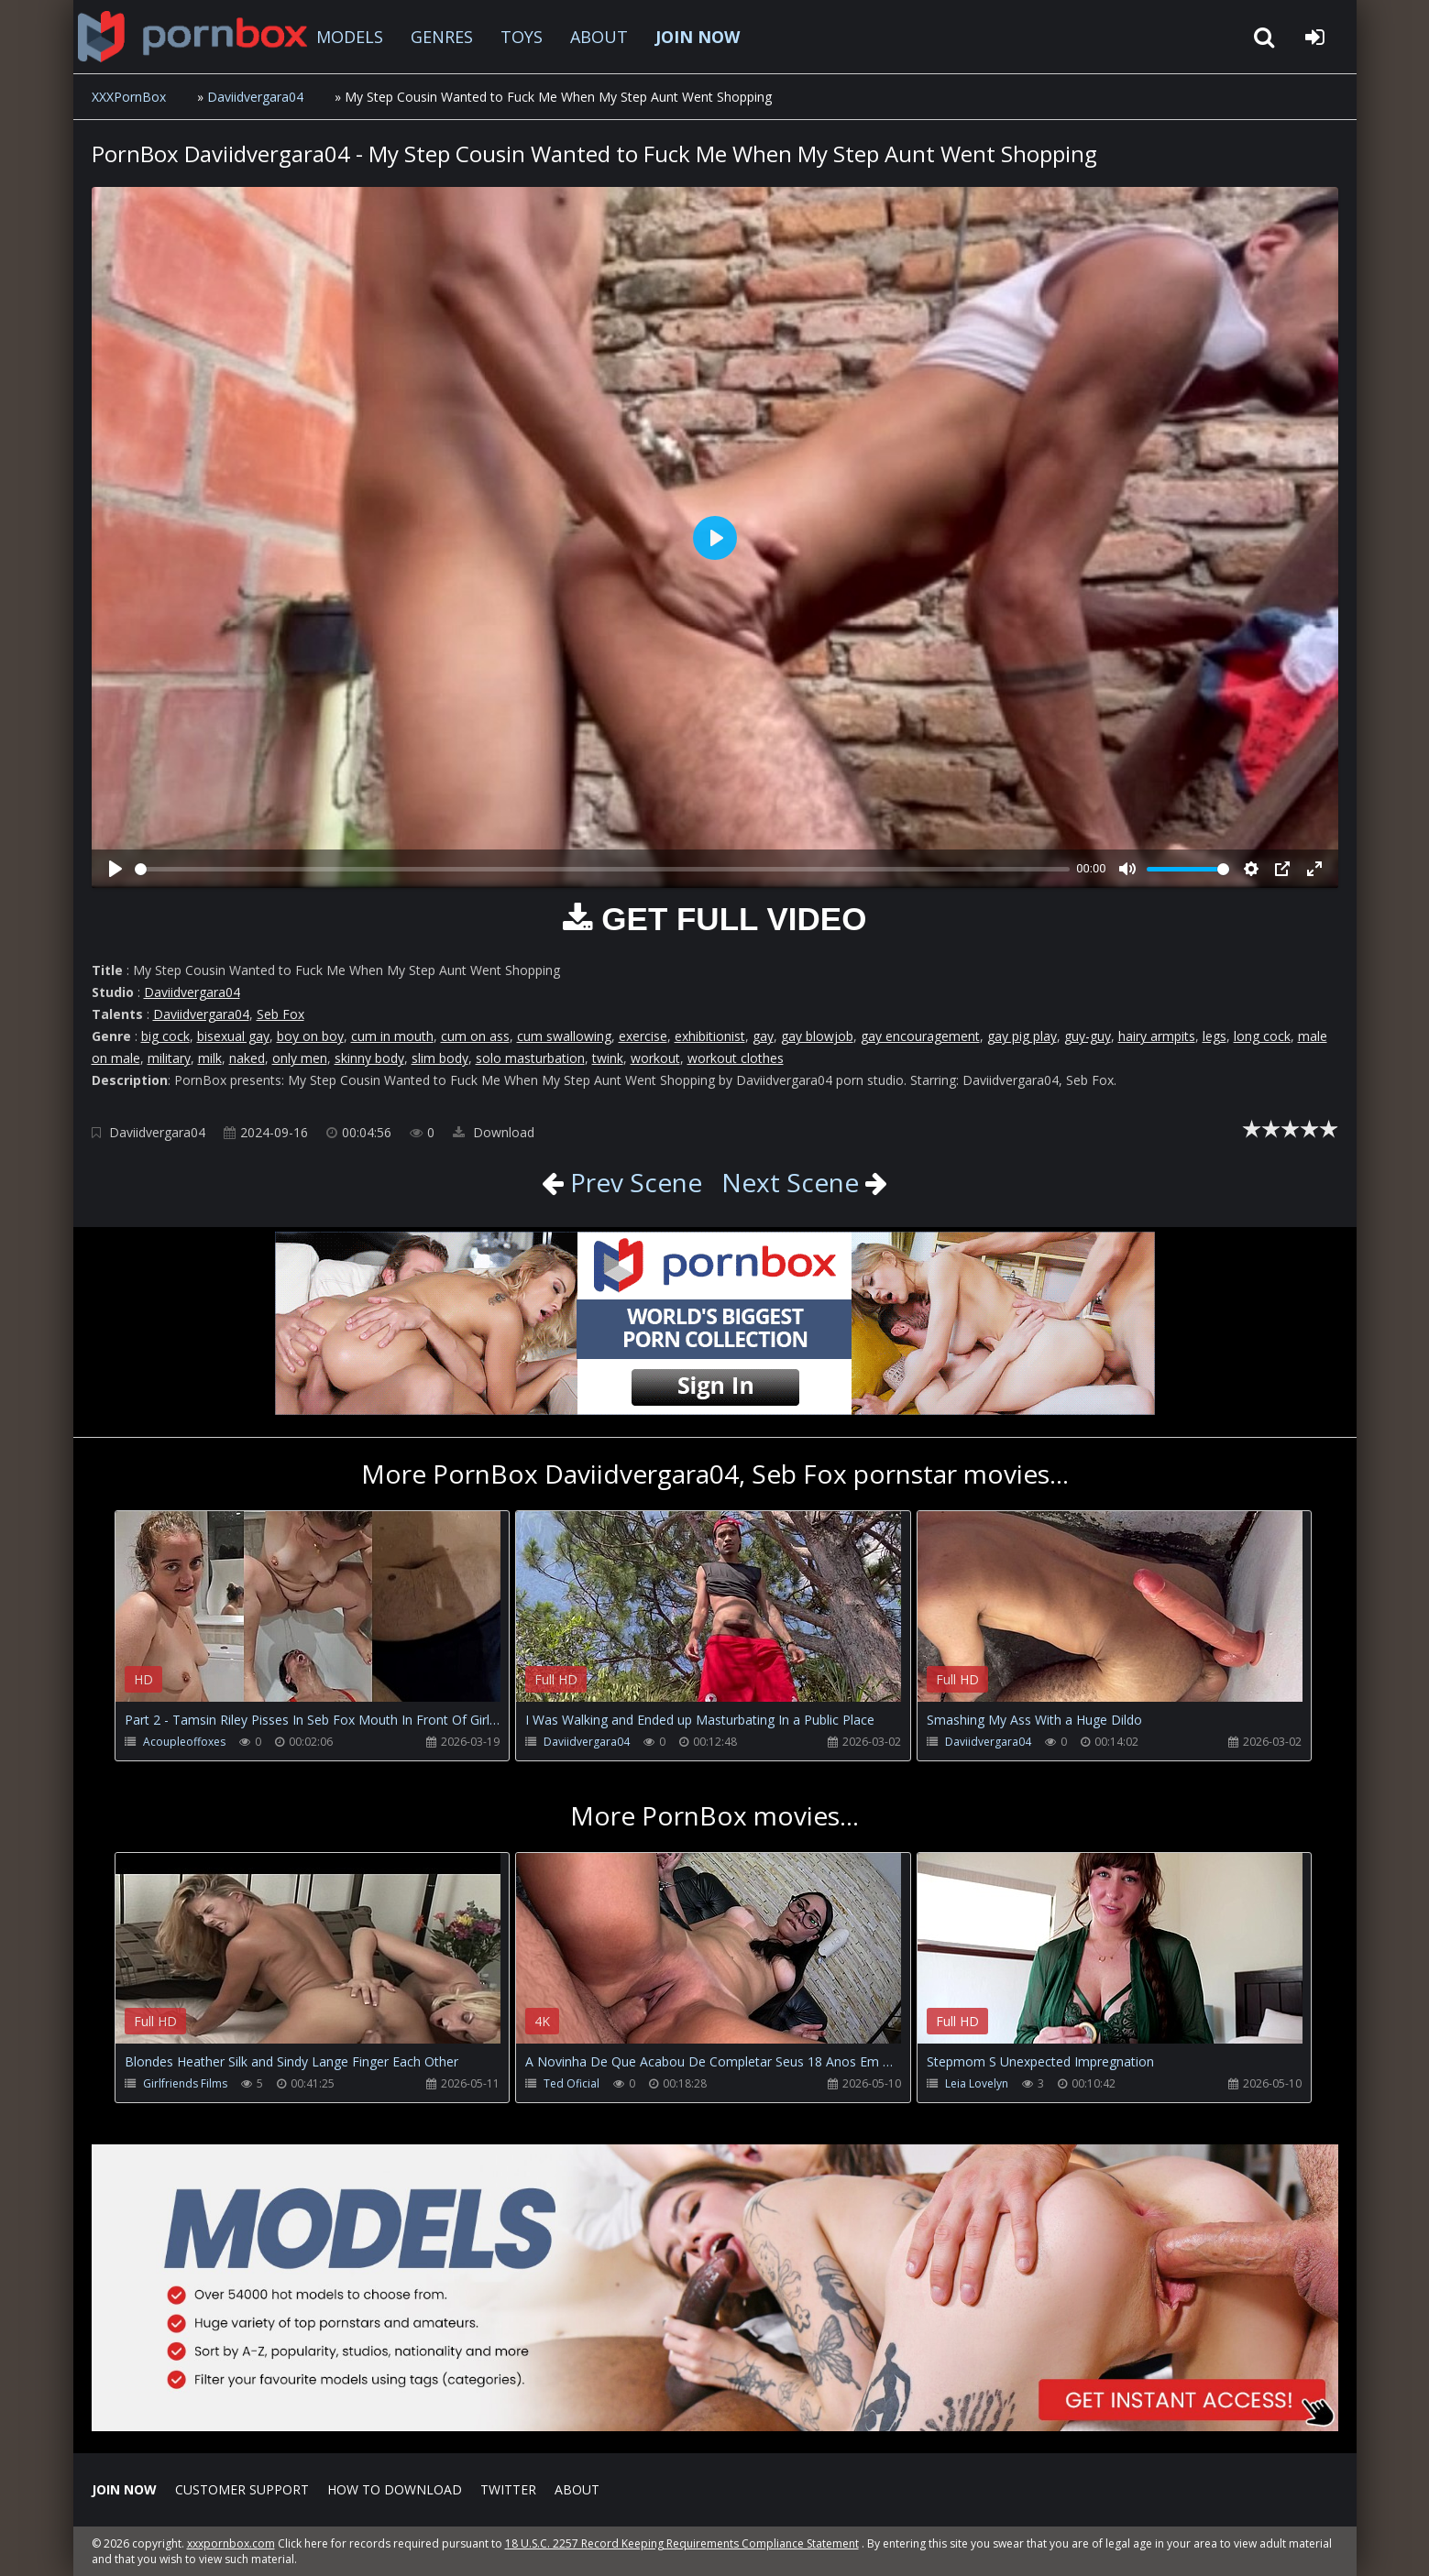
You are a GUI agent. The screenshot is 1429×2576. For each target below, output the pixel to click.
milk (210, 1058)
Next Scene (790, 1182)
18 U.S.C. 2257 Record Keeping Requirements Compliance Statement (682, 2543)
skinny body (369, 1058)
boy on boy (310, 1036)
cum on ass (475, 1036)
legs (1214, 1036)
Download (493, 1132)
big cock (165, 1036)
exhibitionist (710, 1036)
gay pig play (1022, 1036)
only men (299, 1058)
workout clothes (735, 1058)
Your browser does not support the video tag (307, 1619)
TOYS (521, 37)
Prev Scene (633, 1182)
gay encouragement (920, 1036)
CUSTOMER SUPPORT (242, 2489)
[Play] (115, 868)
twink (607, 1058)
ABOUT (599, 37)
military (169, 1058)
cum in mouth (392, 1036)
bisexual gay (233, 1036)
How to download (394, 2489)
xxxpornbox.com (231, 2543)
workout (655, 1058)
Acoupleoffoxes (184, 1741)
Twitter (508, 2489)
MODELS (349, 37)
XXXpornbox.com (192, 36)
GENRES (442, 37)
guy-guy (1087, 1036)
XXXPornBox (129, 96)
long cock (1262, 1036)
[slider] (602, 869)
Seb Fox (280, 1014)
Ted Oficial (571, 2083)
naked (247, 1058)
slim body (440, 1058)
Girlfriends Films (185, 2083)
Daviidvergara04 (255, 96)
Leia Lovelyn (976, 2083)
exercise (643, 1036)
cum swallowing (564, 1036)
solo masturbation (530, 1058)
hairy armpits (1156, 1036)
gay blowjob (817, 1036)
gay (763, 1036)
